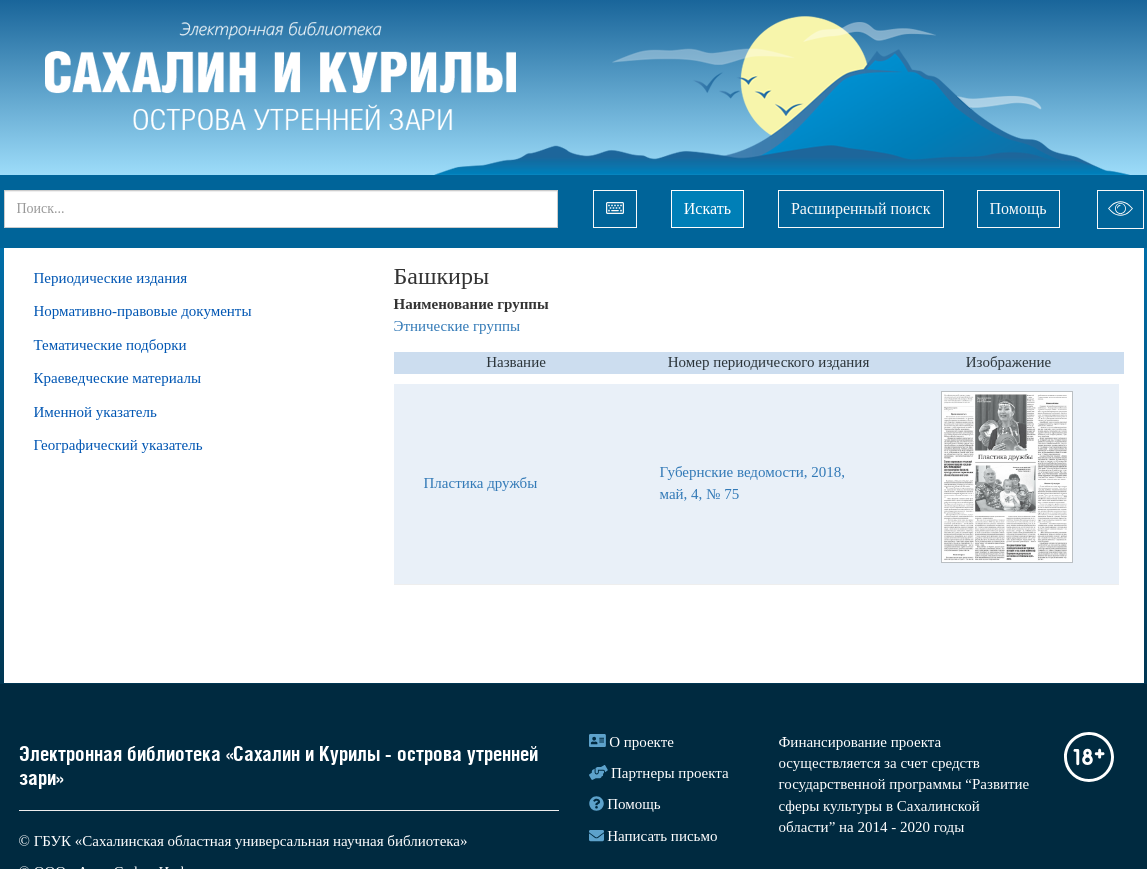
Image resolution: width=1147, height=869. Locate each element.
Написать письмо (662, 836)
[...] (281, 209)
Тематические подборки (110, 345)
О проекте (641, 742)
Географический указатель (118, 445)
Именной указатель (95, 412)
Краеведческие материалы (118, 378)
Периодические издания (111, 278)
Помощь (1018, 208)
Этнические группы (457, 326)
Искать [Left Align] (707, 208)
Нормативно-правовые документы (143, 311)
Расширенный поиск (861, 208)
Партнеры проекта (670, 773)
